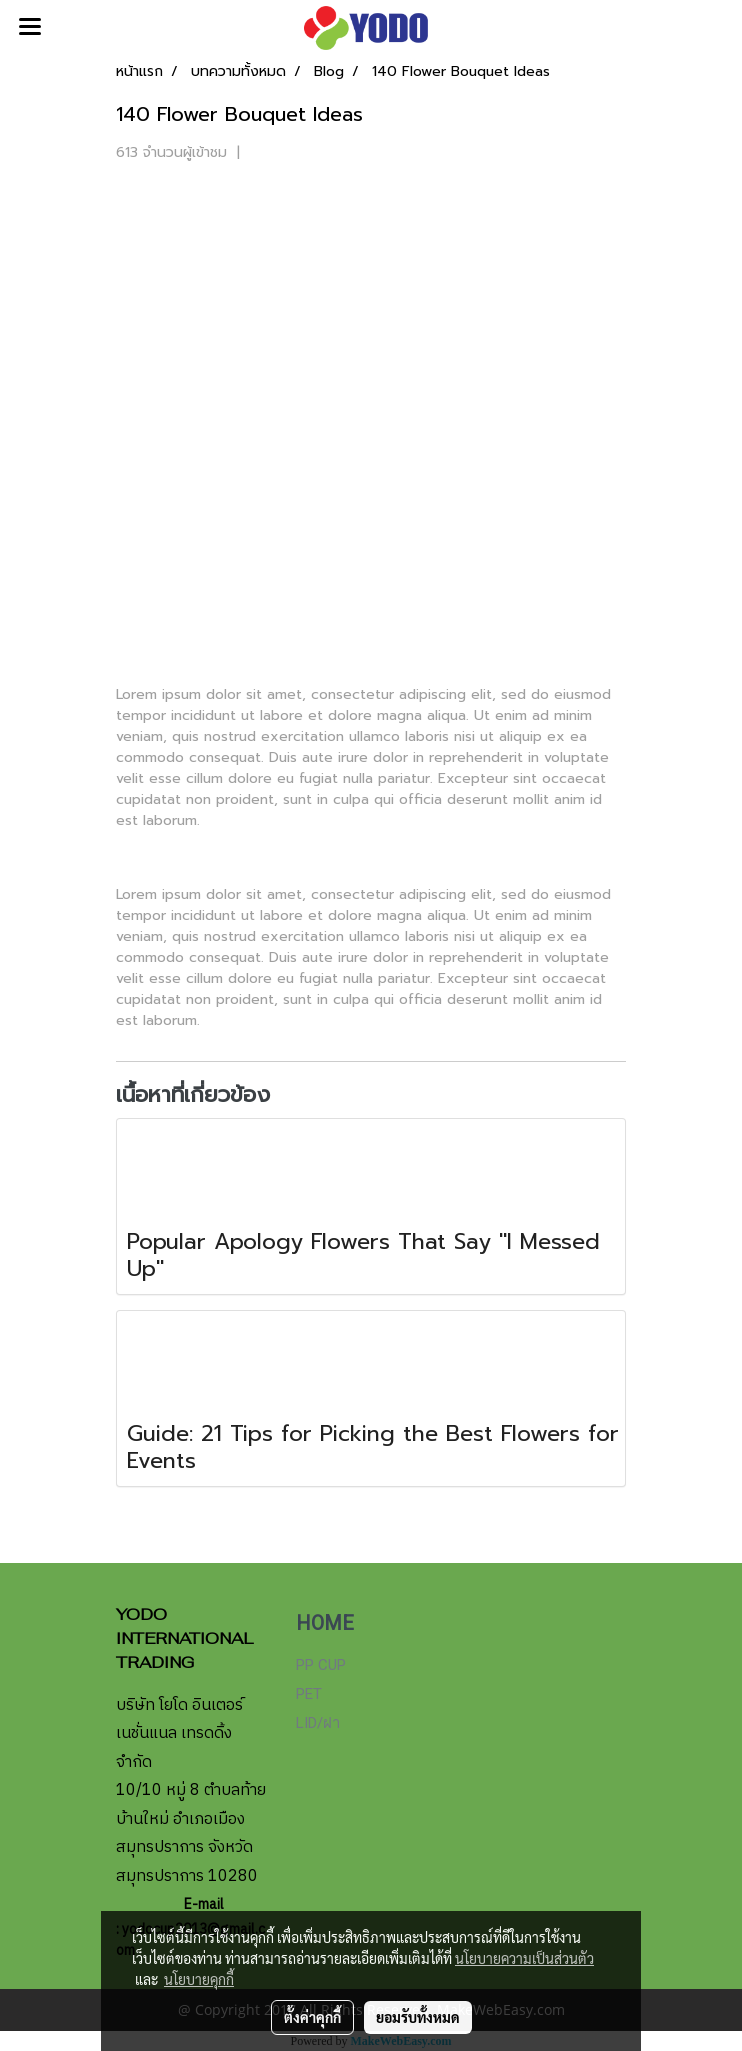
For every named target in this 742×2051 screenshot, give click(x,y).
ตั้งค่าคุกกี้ (312, 2017)
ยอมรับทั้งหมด (418, 2017)
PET (309, 1694)
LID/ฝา (318, 1723)
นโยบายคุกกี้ (199, 1979)
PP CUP (321, 1665)
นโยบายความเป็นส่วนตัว (524, 1958)
